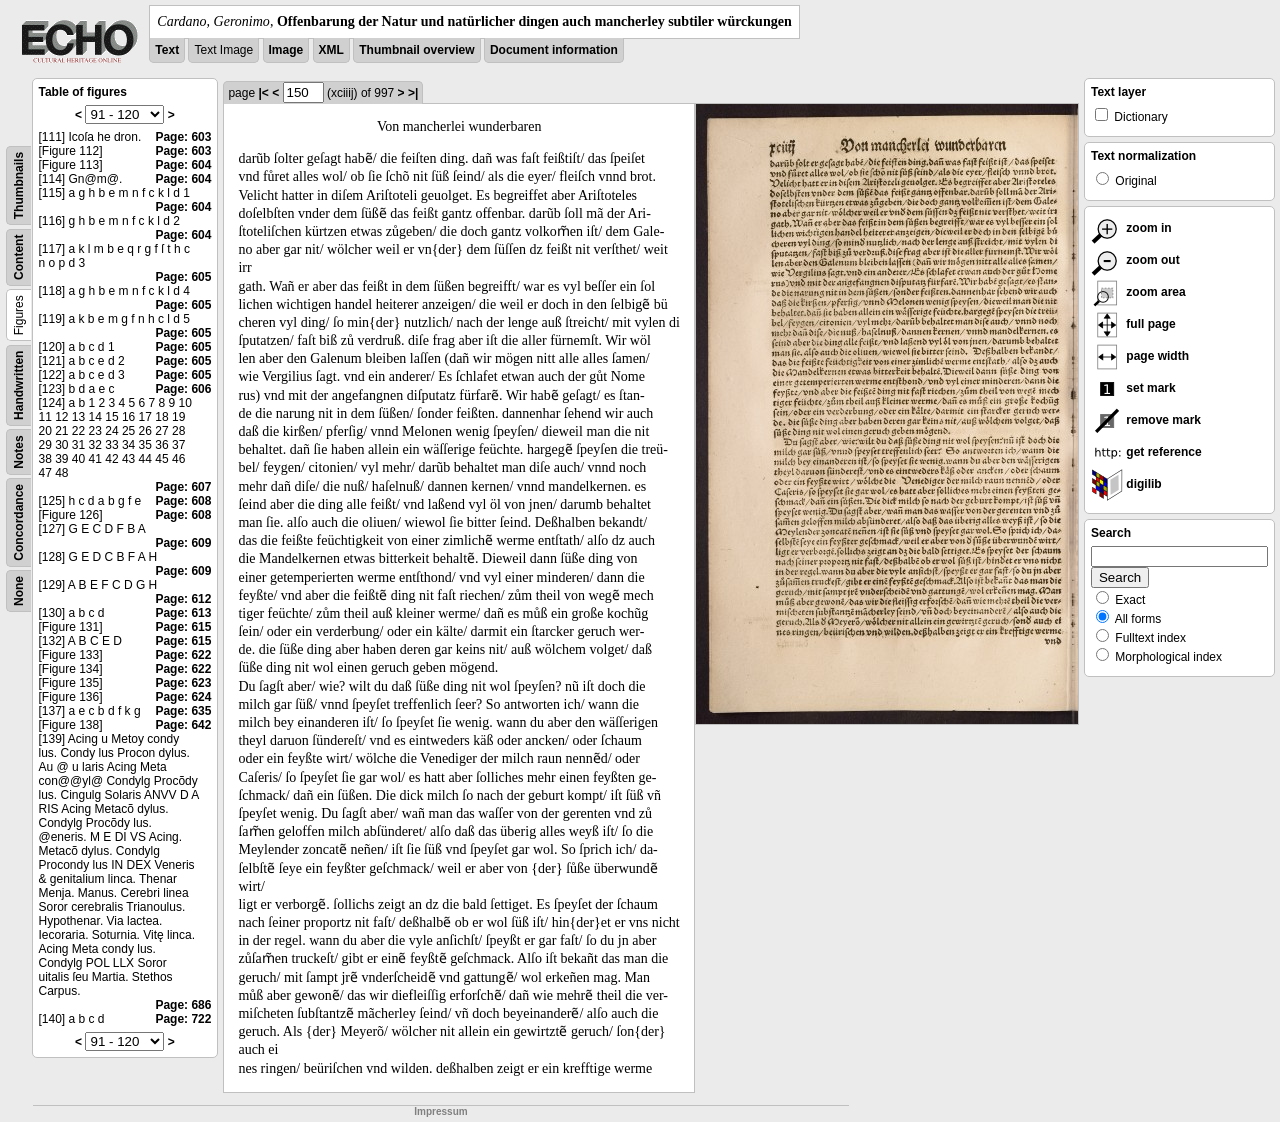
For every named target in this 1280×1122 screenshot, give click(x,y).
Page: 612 (183, 599)
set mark (1133, 388)
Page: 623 (183, 683)
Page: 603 (183, 137)
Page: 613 (183, 613)
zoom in (1131, 228)
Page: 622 (183, 655)
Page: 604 (183, 165)
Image (286, 50)
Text (167, 50)
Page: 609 (183, 543)
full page (1133, 324)
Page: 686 (183, 1005)
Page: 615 (183, 627)
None (19, 591)
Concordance (19, 522)
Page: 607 (183, 487)
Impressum (440, 1111)
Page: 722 (183, 1019)
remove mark (1146, 420)
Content (19, 257)
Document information (554, 50)
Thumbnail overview (416, 50)
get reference (1146, 452)
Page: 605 (183, 277)
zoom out (1135, 260)
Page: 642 (183, 725)
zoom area (1138, 292)
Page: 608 (183, 501)
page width (1140, 356)
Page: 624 (183, 697)
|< (263, 93)
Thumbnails (19, 185)
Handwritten (19, 385)
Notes (19, 451)
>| (413, 93)
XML (331, 50)
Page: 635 (183, 711)
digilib (1126, 484)
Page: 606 (183, 389)
